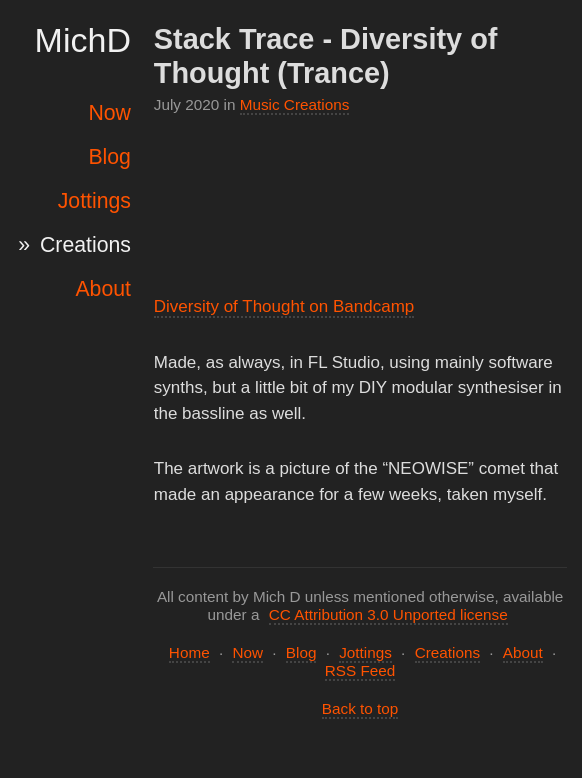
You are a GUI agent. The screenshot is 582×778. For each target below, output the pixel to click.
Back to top (360, 708)
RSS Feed (360, 670)
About (103, 289)
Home (189, 652)
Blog (109, 157)
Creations (85, 245)
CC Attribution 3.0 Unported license (388, 614)
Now (109, 113)
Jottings (94, 201)
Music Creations (295, 104)
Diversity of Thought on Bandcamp (284, 306)
